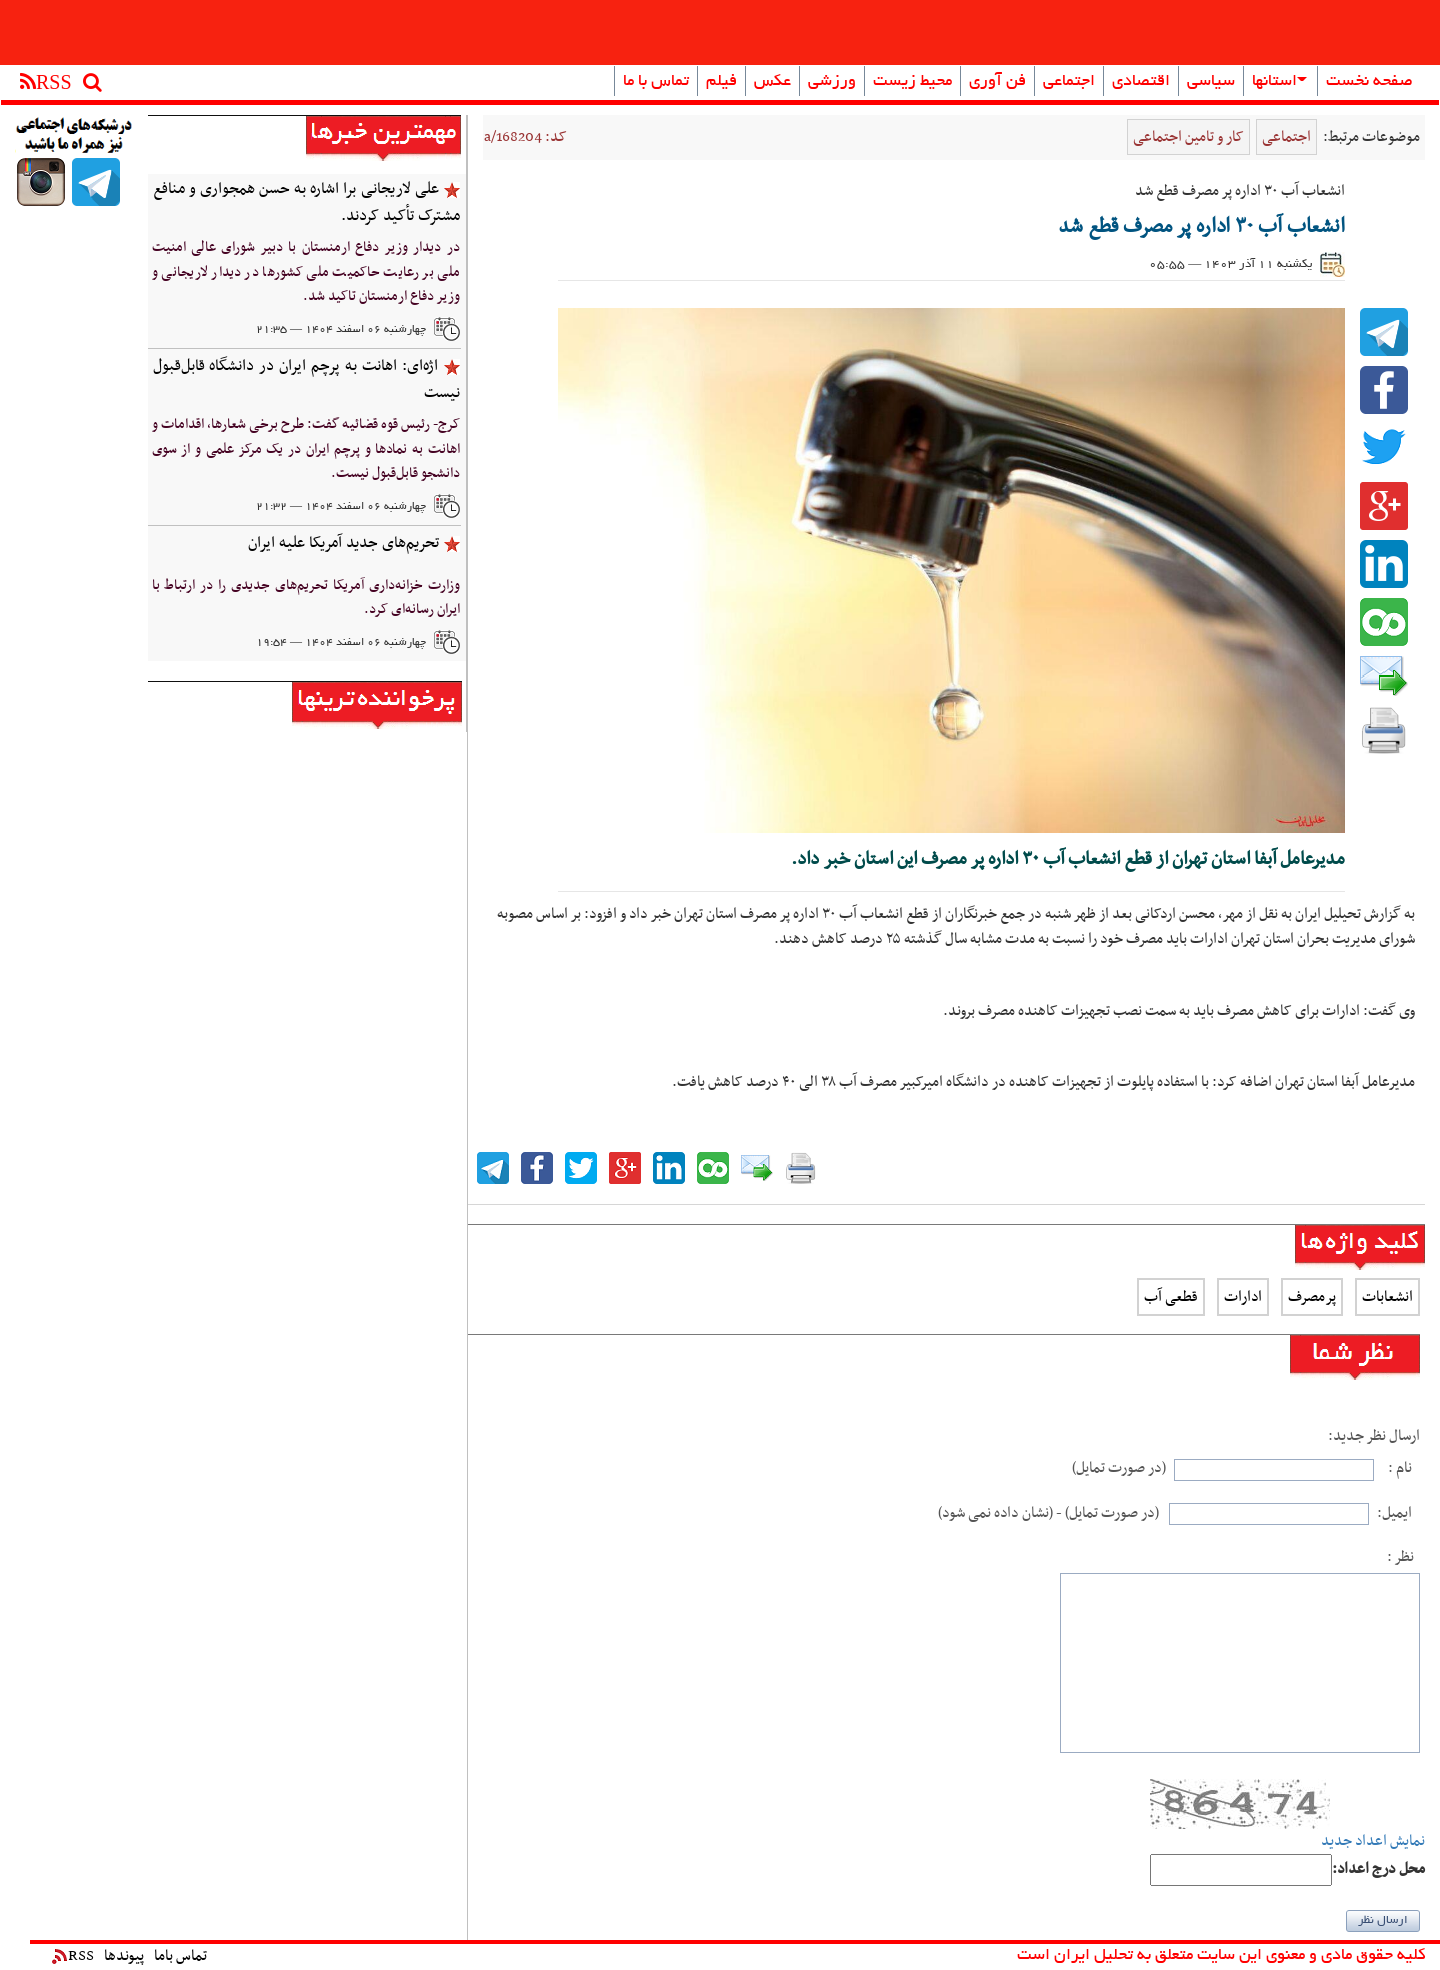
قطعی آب (1171, 1297)
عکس (772, 82)
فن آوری (997, 82)
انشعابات (1387, 1297)
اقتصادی (1141, 82)
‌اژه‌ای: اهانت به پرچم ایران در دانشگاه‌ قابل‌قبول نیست (306, 379)
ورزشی (832, 82)
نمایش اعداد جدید (1373, 1841)
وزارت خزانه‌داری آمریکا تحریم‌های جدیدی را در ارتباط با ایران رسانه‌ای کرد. (306, 597)
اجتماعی (1069, 82)
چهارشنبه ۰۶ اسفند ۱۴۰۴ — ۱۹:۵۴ (341, 643)
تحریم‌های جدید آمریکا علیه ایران (343, 543)
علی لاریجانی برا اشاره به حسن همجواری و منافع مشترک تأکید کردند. (306, 202)
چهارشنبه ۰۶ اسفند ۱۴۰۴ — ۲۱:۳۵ (341, 330)
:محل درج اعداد (1378, 1869)
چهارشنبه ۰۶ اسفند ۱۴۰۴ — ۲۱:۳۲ (341, 507)
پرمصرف (1312, 1297)
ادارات (1243, 1297)
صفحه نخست (1369, 82)
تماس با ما (656, 82)
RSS (73, 1956)
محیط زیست (912, 82)
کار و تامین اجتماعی (1188, 137)
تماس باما (180, 1956)
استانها (1279, 82)
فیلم (721, 82)
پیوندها (124, 1956)
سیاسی (1211, 82)
